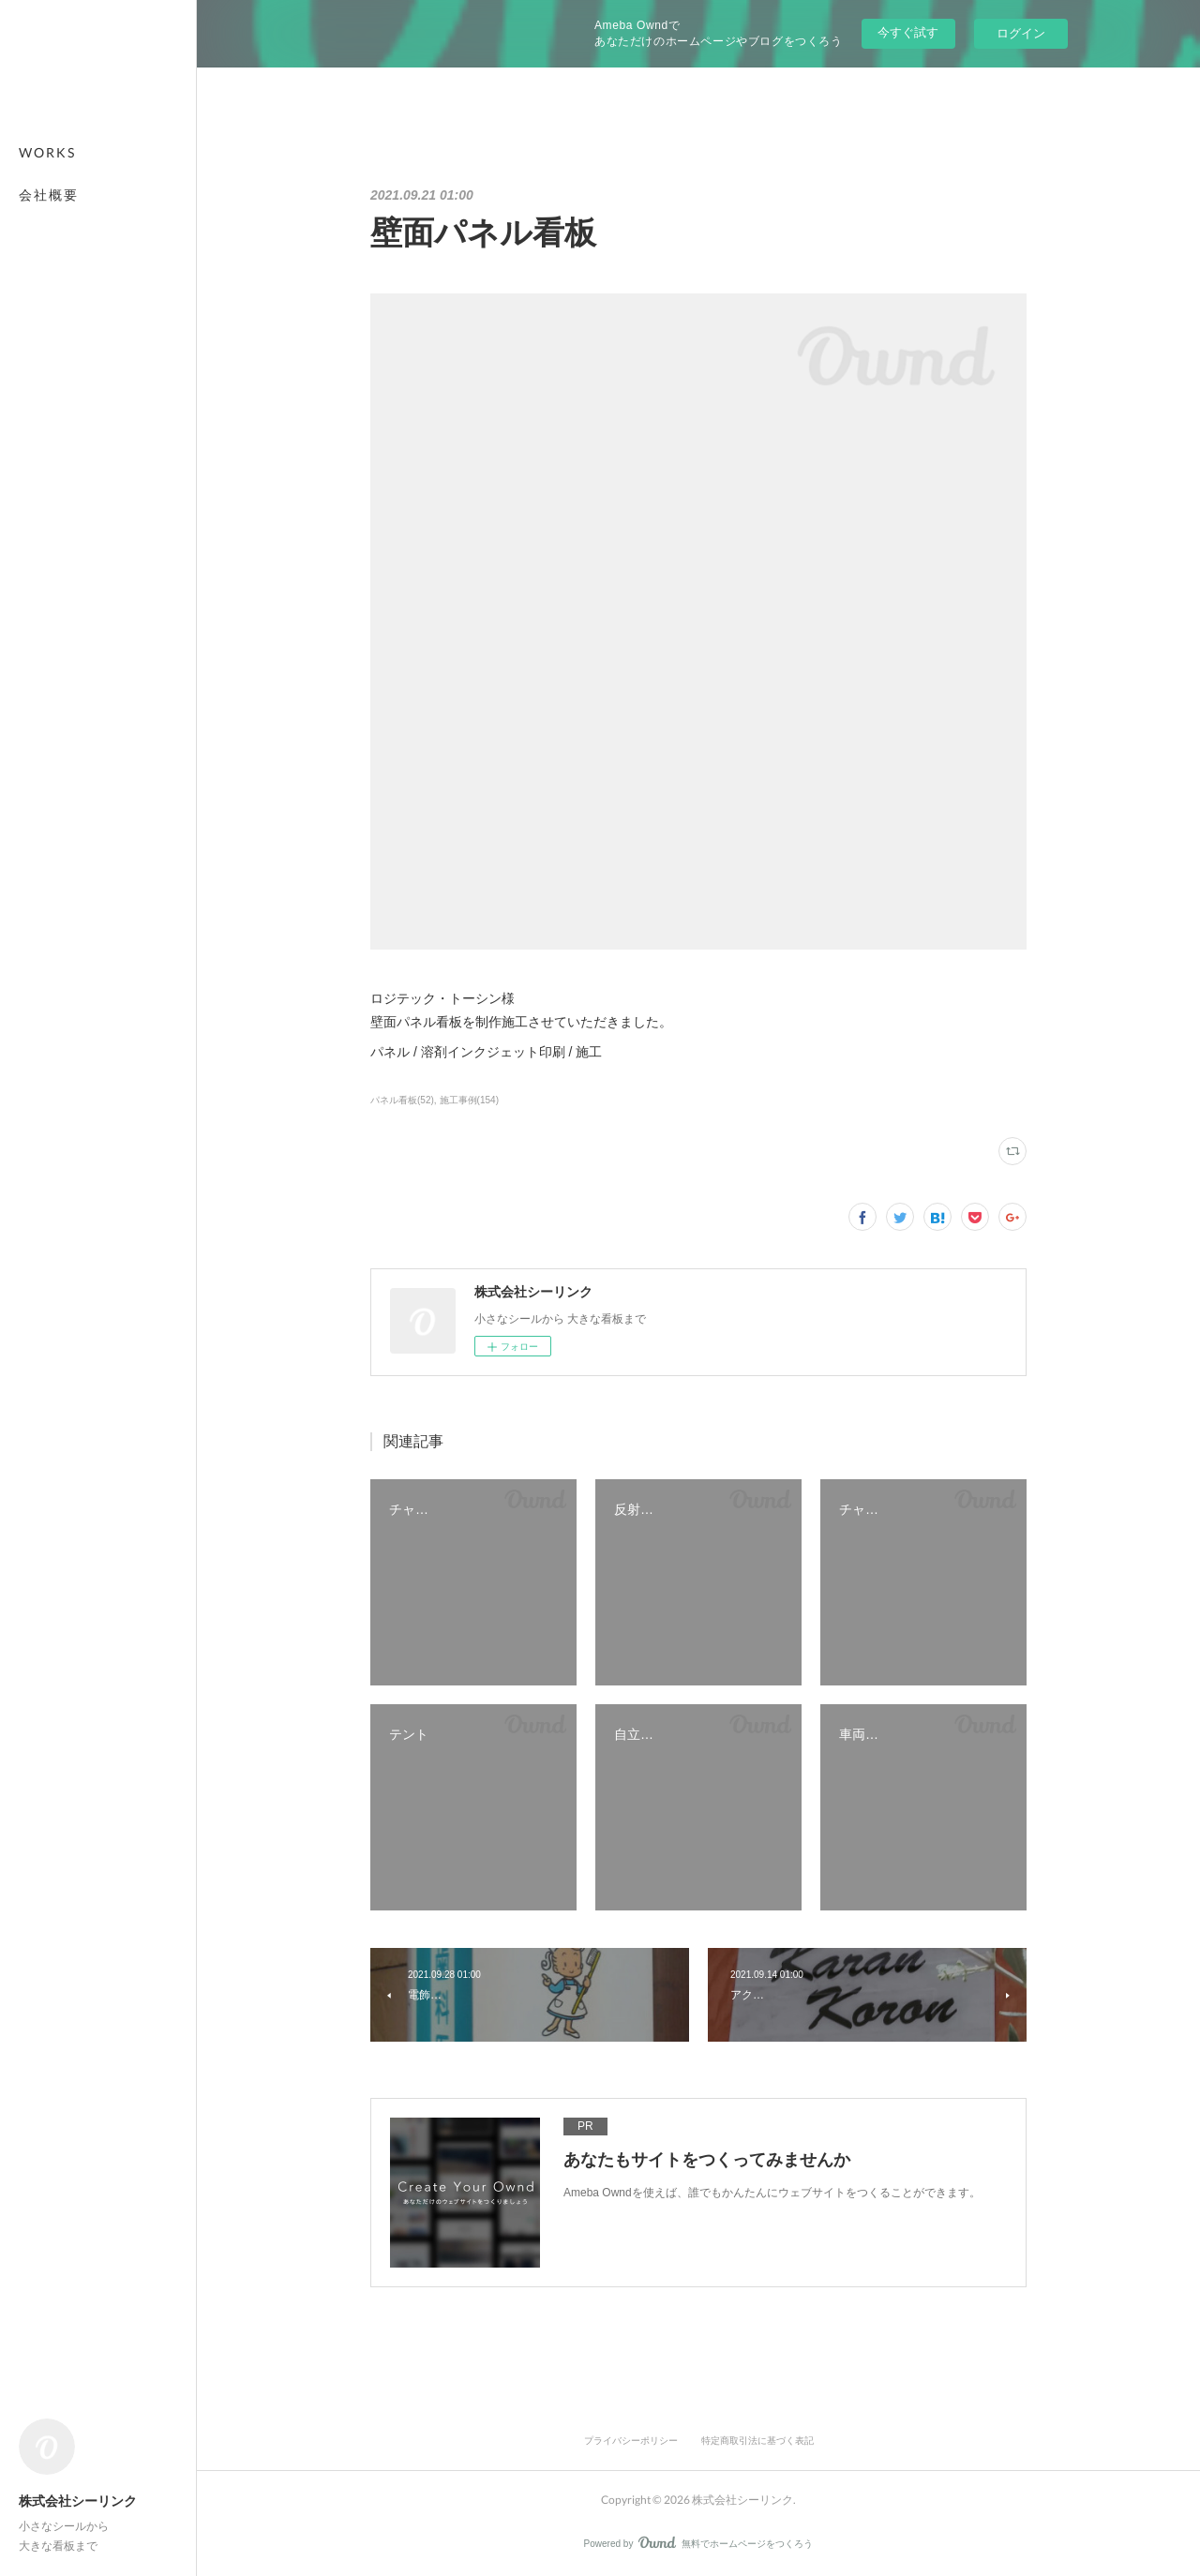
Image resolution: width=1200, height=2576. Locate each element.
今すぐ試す (908, 32)
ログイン (1021, 33)
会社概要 (49, 194)
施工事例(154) (469, 1100)
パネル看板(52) (402, 1100)
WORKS (47, 152)
